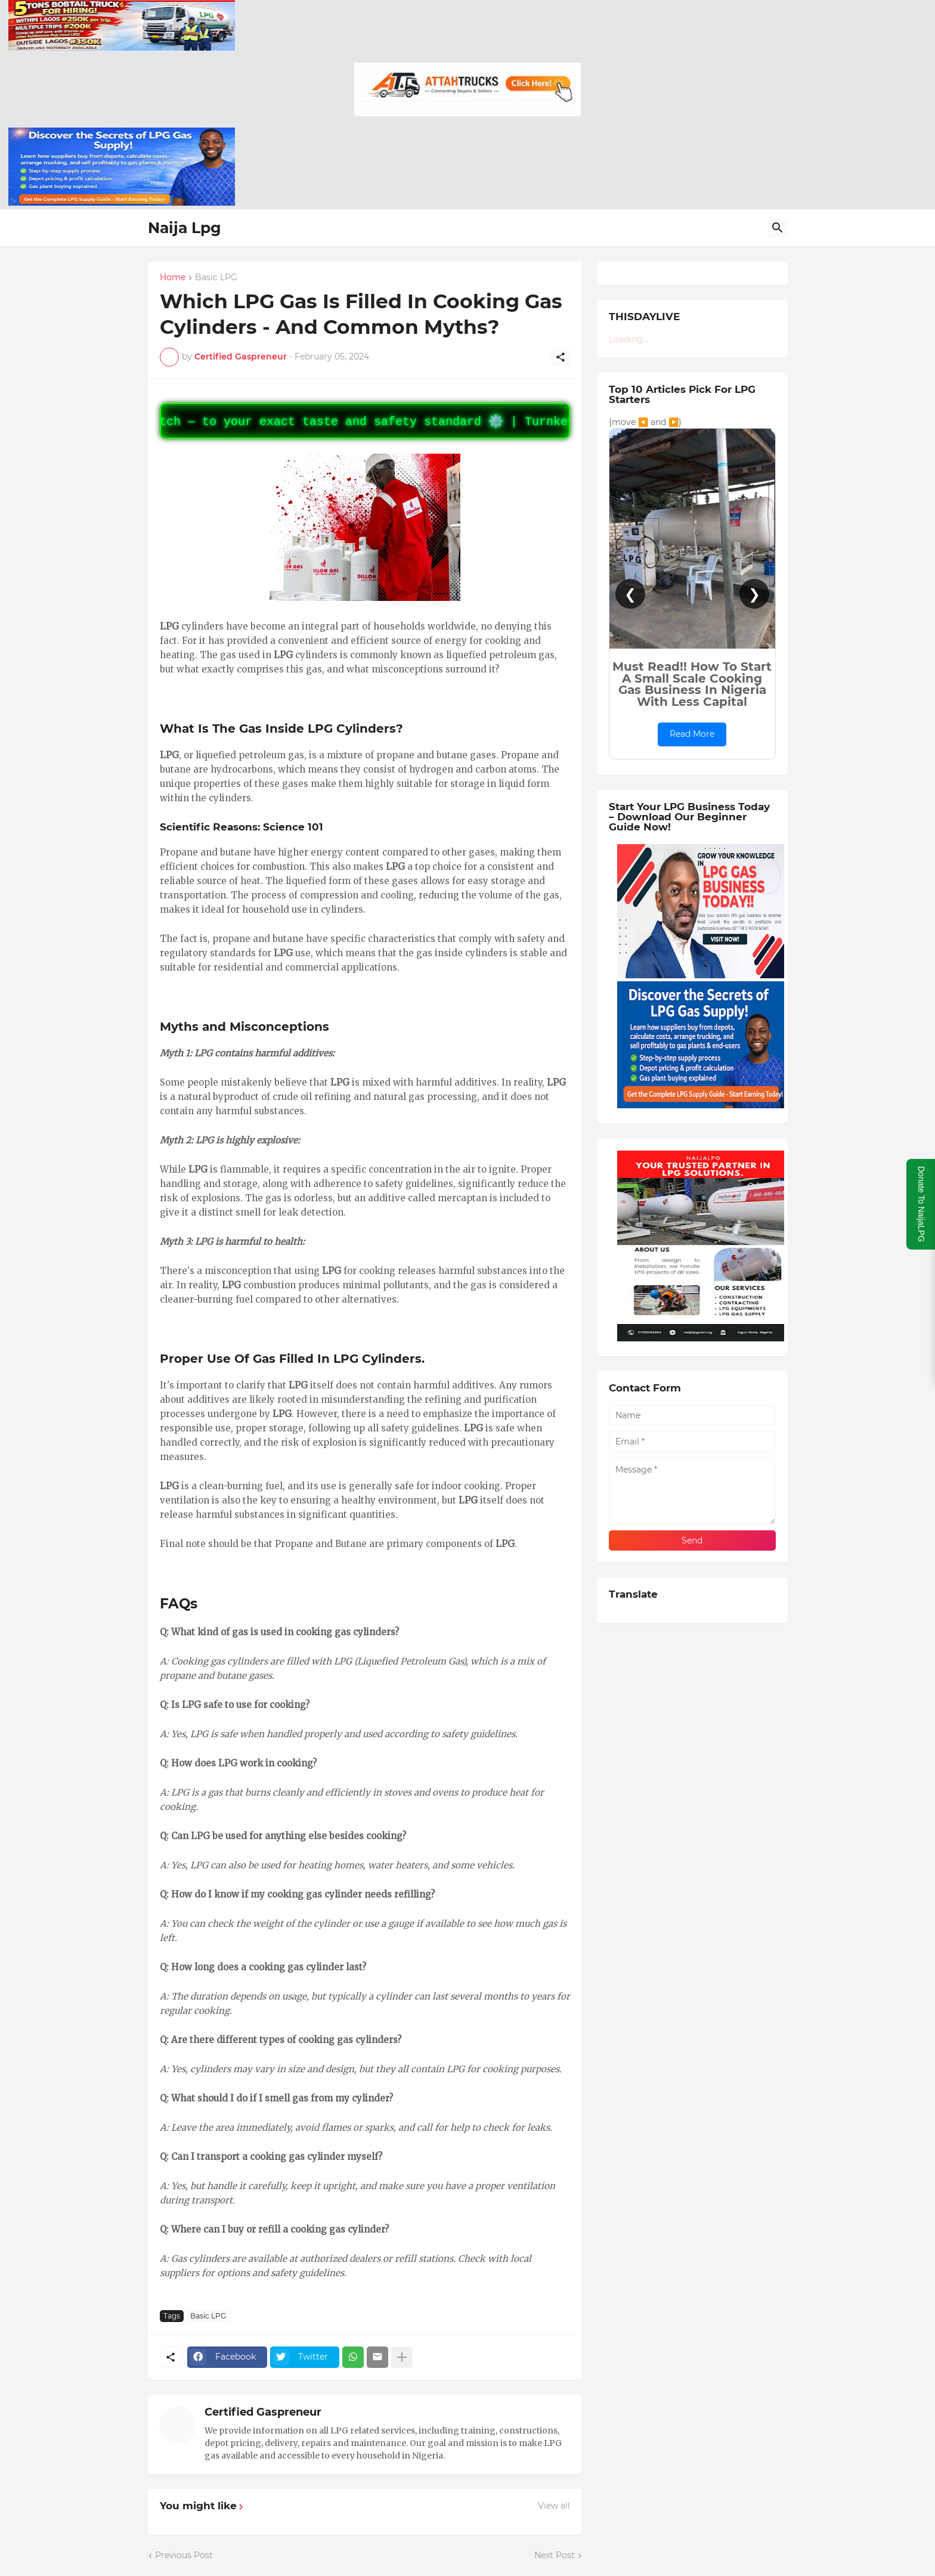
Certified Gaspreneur (263, 2412)
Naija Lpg (184, 228)
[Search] (777, 228)
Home (172, 278)
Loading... (628, 339)
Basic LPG (216, 278)
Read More (692, 734)
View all (554, 2505)
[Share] (560, 357)
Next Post (554, 2555)
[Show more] (402, 2357)
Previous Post (184, 2555)
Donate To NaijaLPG (921, 1204)
